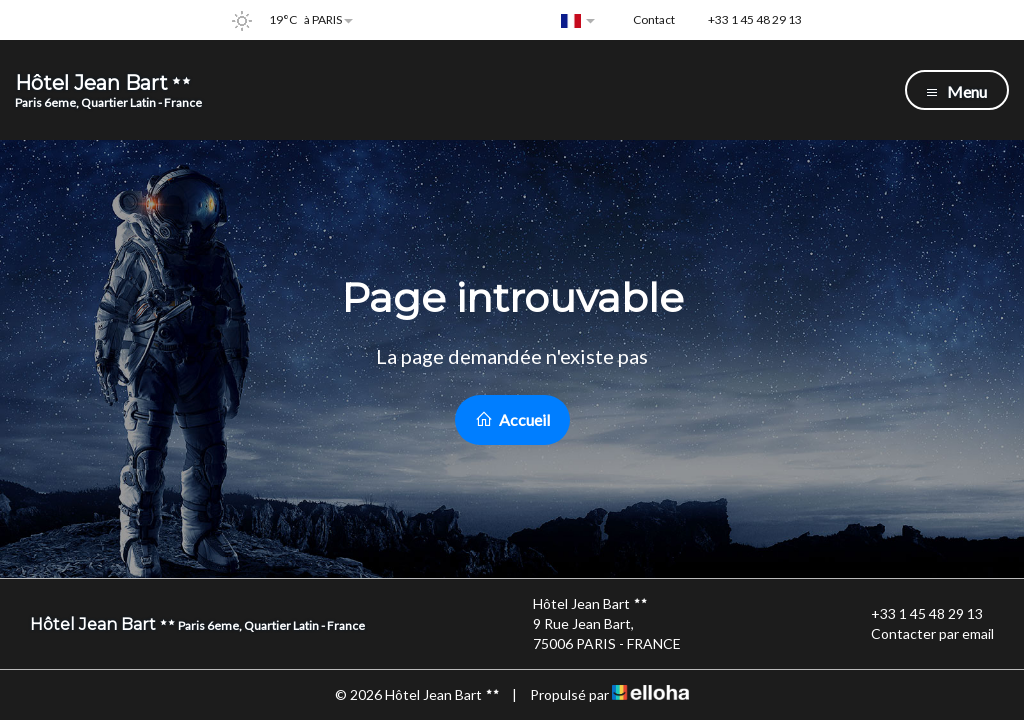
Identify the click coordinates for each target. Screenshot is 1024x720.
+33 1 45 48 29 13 (915, 614)
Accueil (512, 419)
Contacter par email (921, 634)
